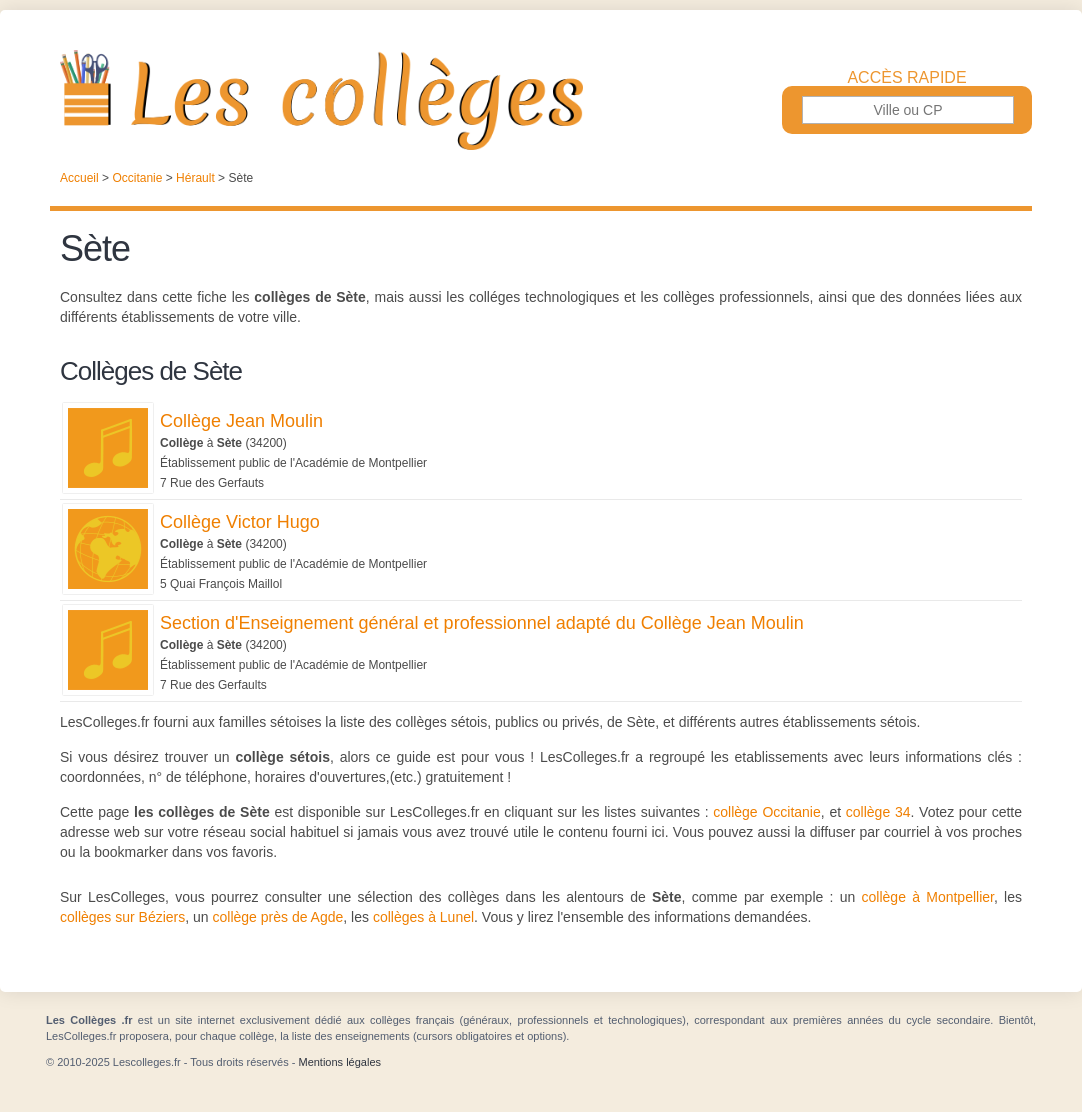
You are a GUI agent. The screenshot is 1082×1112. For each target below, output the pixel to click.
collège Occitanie (766, 812)
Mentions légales (339, 1062)
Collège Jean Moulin (241, 421)
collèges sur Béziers (122, 917)
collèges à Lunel (423, 917)
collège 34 (878, 812)
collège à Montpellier (928, 897)
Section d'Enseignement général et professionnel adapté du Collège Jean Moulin (482, 623)
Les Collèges (541, 100)
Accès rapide (906, 78)
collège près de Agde (278, 917)
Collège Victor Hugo (240, 522)
